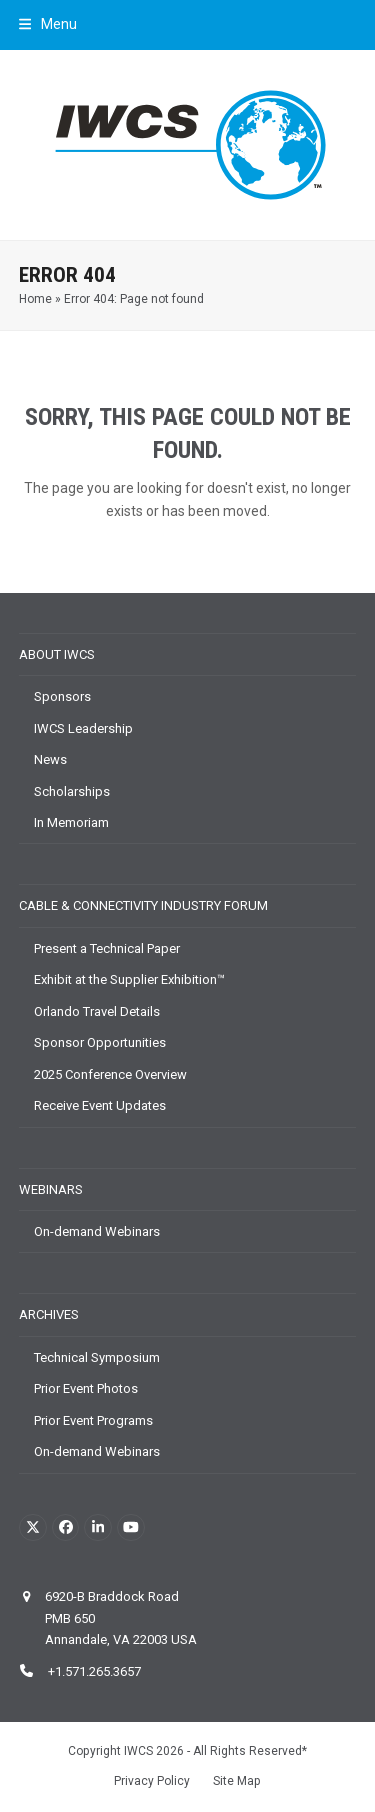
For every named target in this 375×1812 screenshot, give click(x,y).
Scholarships (72, 791)
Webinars (51, 1189)
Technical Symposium (97, 1357)
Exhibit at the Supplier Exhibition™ (129, 979)
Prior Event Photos (86, 1388)
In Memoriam (71, 822)
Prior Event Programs (93, 1420)
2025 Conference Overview (110, 1074)
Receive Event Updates (100, 1105)
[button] (48, 24)
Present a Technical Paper (107, 948)
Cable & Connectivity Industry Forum (143, 905)
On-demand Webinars (97, 1231)
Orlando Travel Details (97, 1011)
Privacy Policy (152, 1781)
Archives (49, 1314)
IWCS (138, 1751)
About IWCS (57, 654)
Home (35, 299)
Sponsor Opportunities (100, 1042)
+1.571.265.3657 (93, 1671)
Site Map (237, 1781)
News (50, 759)
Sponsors (62, 696)
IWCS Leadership (83, 728)
